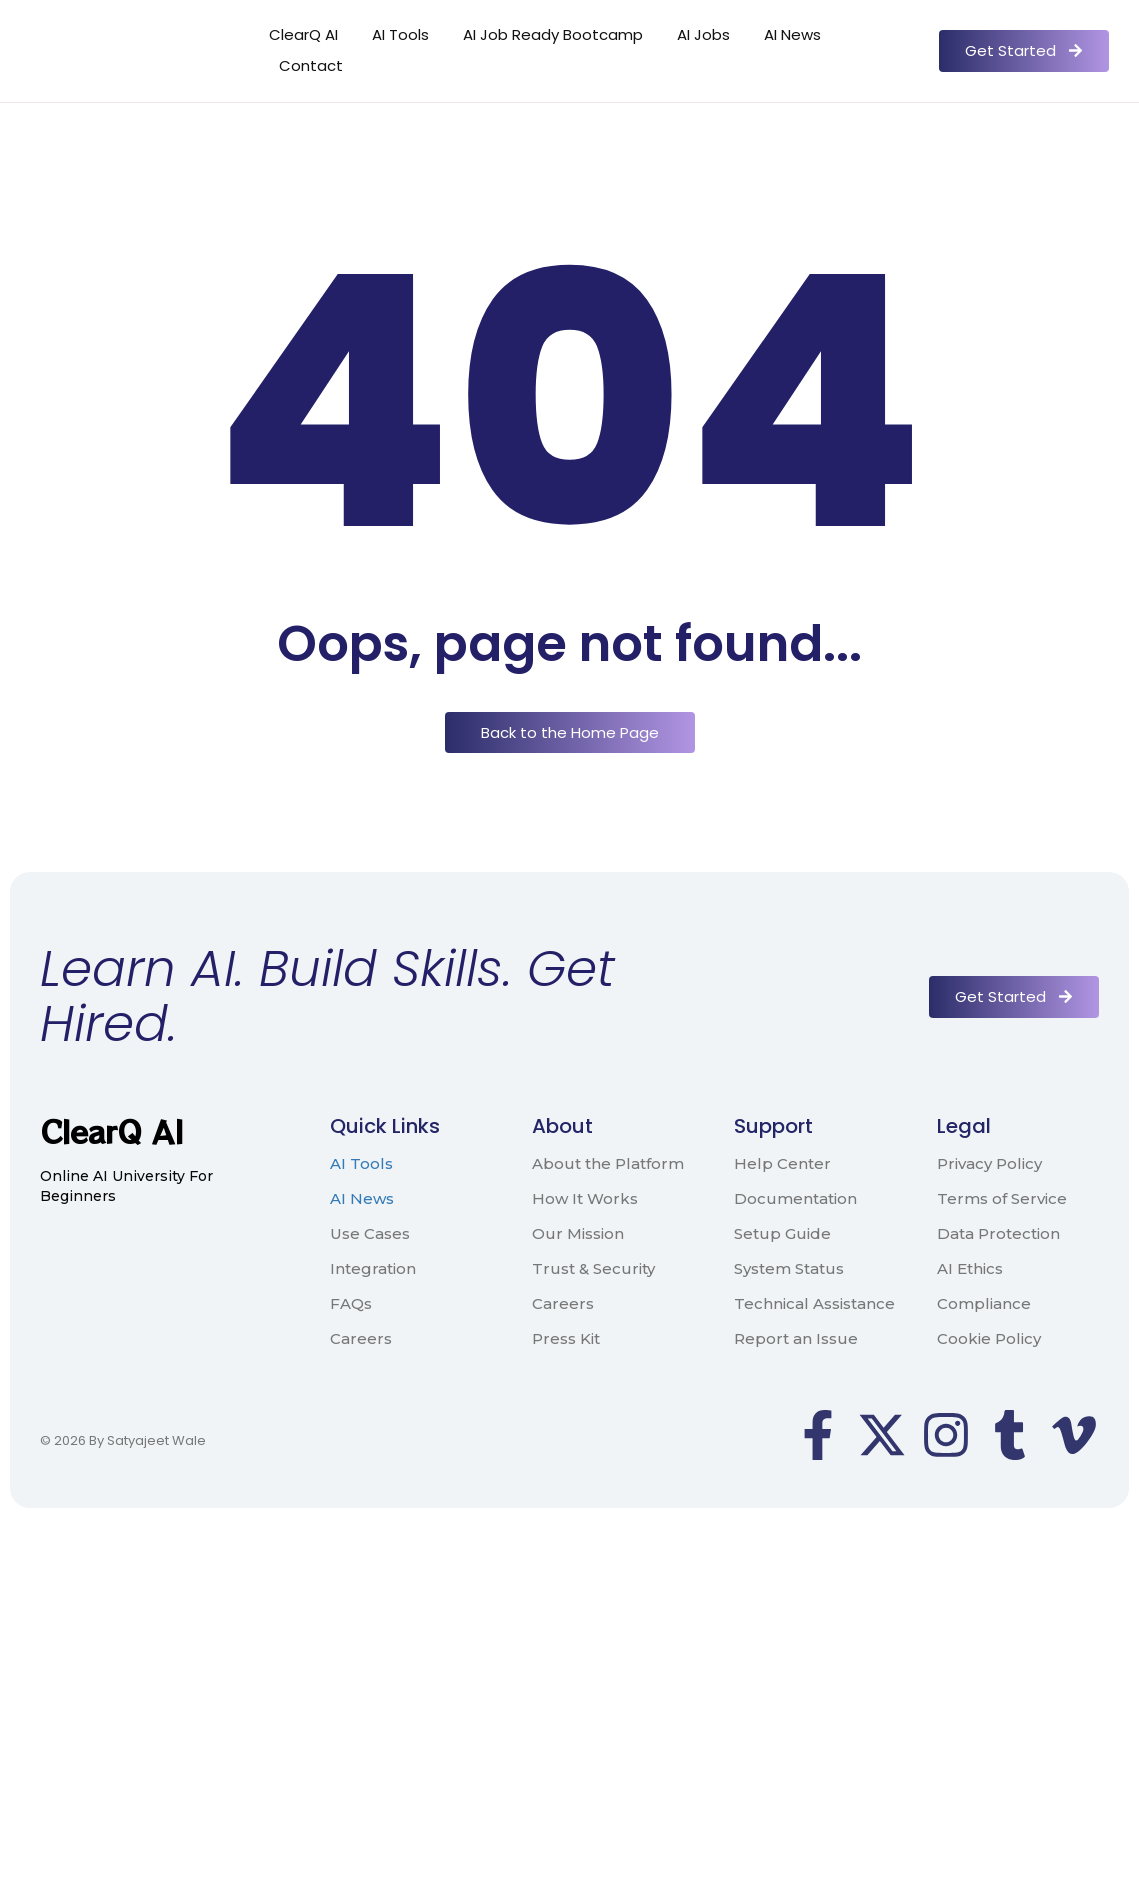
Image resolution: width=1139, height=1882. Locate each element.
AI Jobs (703, 34)
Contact (311, 65)
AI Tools (400, 34)
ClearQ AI (303, 34)
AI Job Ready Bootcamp (553, 34)
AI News (792, 34)
